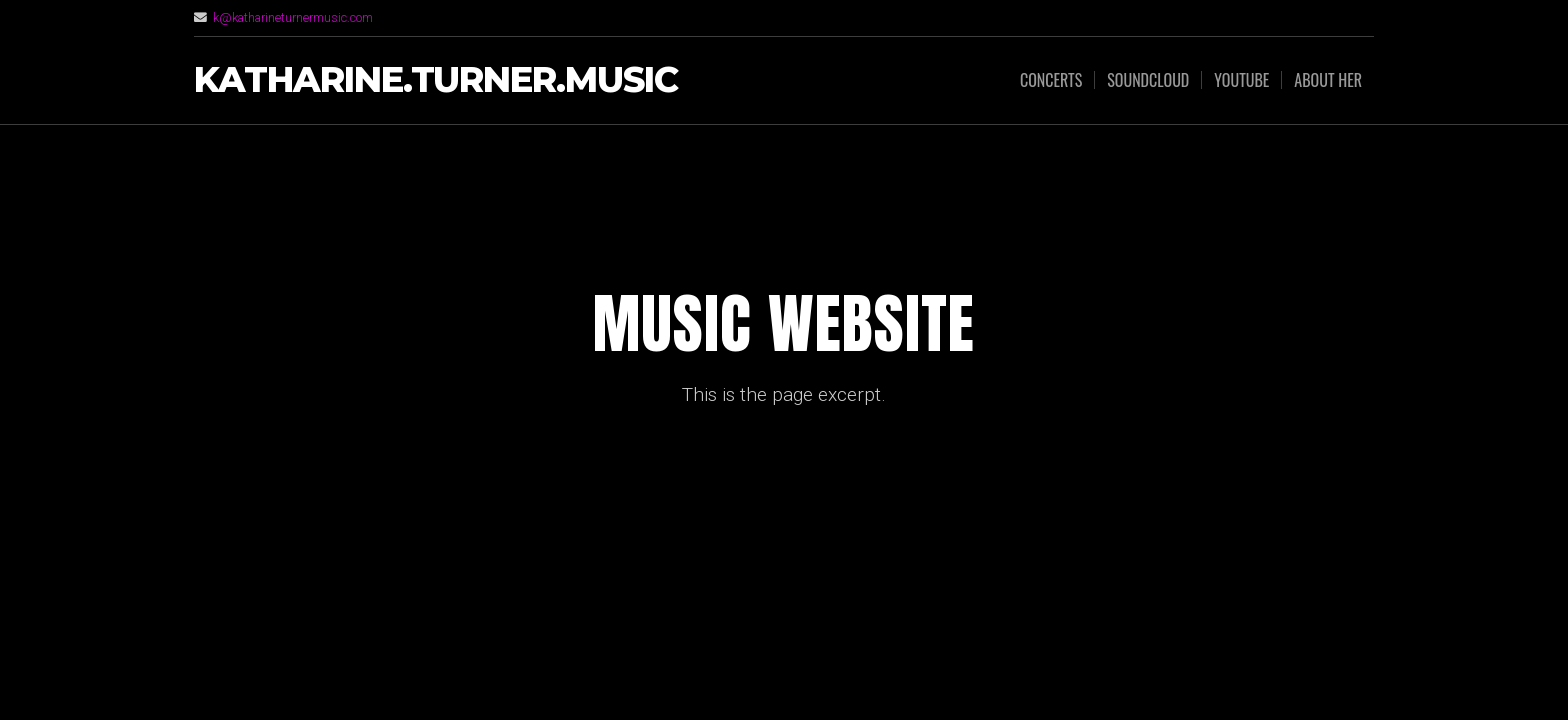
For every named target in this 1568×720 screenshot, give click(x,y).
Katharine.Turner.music (436, 80)
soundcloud (1148, 80)
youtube (1241, 80)
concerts (1051, 80)
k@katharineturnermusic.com (293, 17)
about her (1328, 80)
